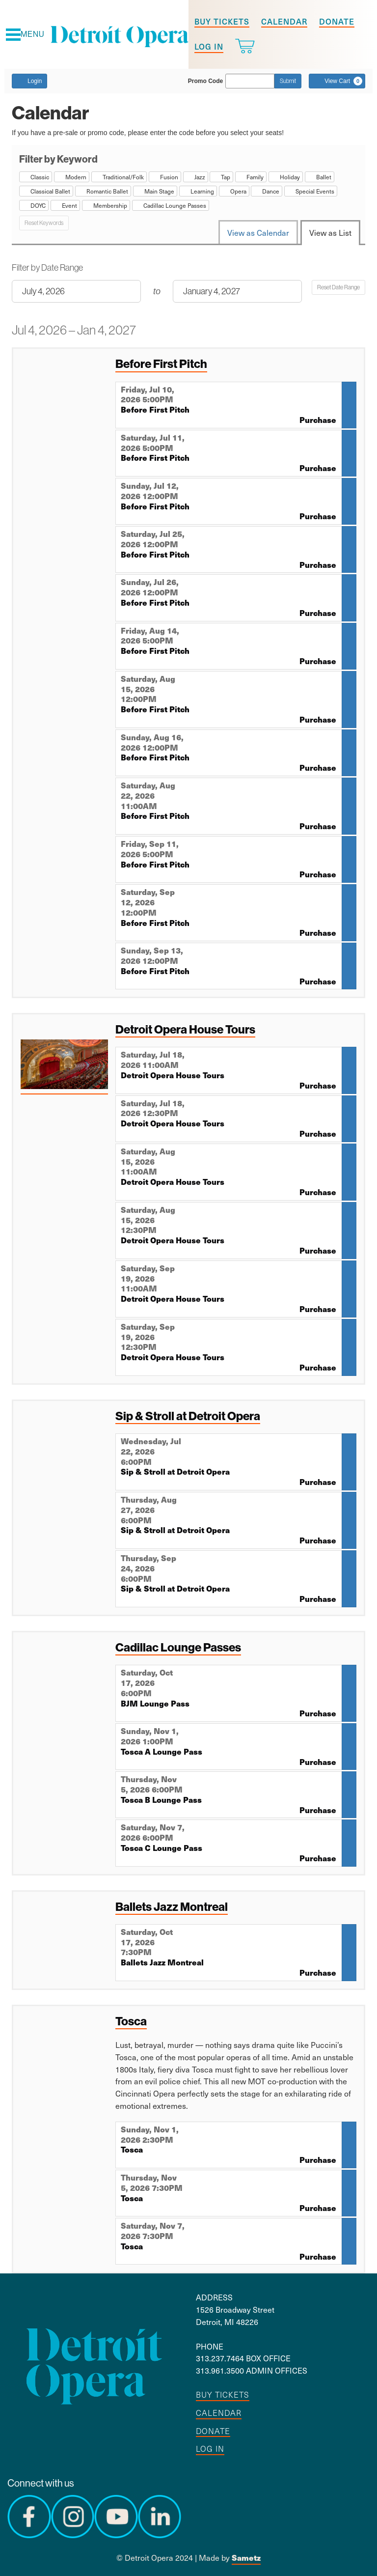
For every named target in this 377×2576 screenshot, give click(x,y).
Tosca (131, 2021)
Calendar (284, 21)
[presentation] (64, 1066)
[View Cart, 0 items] (337, 81)
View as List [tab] (330, 232)
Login (29, 80)
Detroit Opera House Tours (185, 1029)
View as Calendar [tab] (258, 232)
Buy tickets (221, 21)
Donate (336, 21)
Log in (208, 46)
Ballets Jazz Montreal (171, 1906)
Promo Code (205, 81)
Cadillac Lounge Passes (178, 1647)
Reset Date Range (338, 287)
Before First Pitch (161, 363)
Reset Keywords (44, 222)
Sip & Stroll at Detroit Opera (187, 1415)
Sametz (246, 2557)
